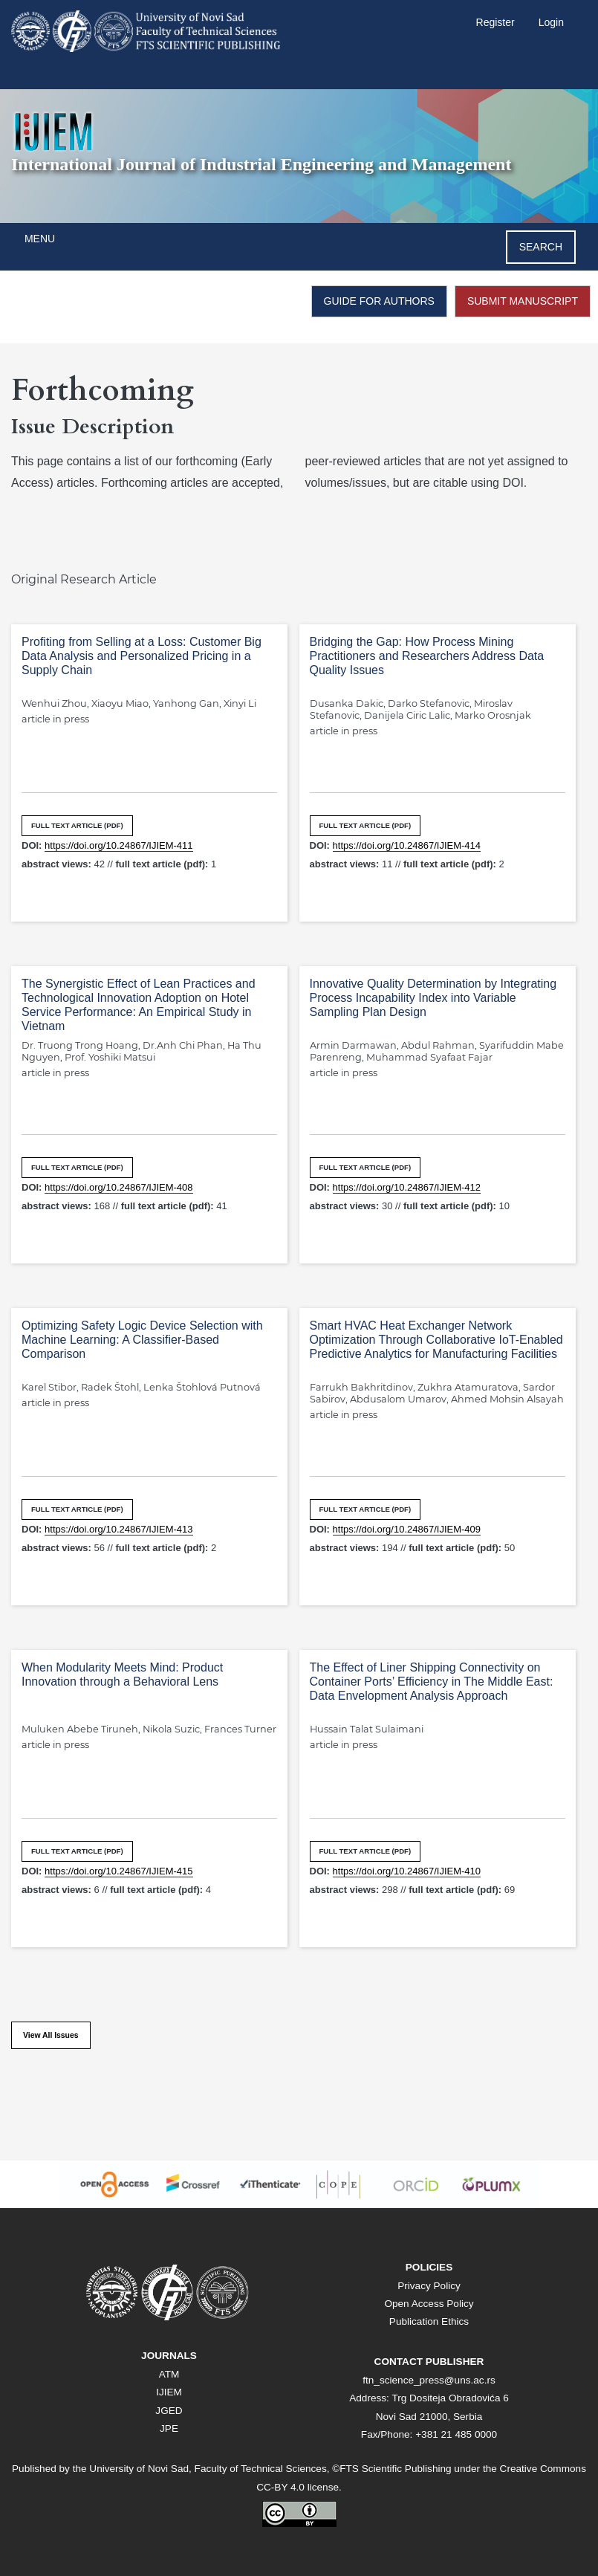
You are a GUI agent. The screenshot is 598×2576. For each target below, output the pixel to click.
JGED (168, 2410)
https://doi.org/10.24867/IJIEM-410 (407, 1871)
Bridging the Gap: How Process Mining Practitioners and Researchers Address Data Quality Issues (427, 655)
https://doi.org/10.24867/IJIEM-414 (407, 845)
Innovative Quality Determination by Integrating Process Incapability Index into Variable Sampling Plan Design (433, 997)
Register (495, 22)
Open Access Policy (428, 2303)
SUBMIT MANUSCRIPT (522, 301)
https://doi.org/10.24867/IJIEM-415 (118, 1871)
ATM (169, 2374)
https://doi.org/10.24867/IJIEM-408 (118, 1187)
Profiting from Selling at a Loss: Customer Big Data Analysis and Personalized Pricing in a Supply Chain (141, 655)
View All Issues (51, 2035)
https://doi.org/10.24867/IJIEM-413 (118, 1529)
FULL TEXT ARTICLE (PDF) (77, 825)
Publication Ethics (429, 2321)
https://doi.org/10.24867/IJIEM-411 (118, 845)
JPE (169, 2428)
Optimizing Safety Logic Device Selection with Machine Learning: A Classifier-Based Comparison (142, 1339)
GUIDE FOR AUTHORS (379, 301)
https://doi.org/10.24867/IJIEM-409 (407, 1529)
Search (540, 247)
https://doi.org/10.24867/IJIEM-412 (407, 1187)
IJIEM (169, 2392)
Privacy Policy (429, 2285)
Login (551, 22)
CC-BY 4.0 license (297, 2487)
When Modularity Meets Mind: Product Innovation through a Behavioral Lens (122, 1674)
